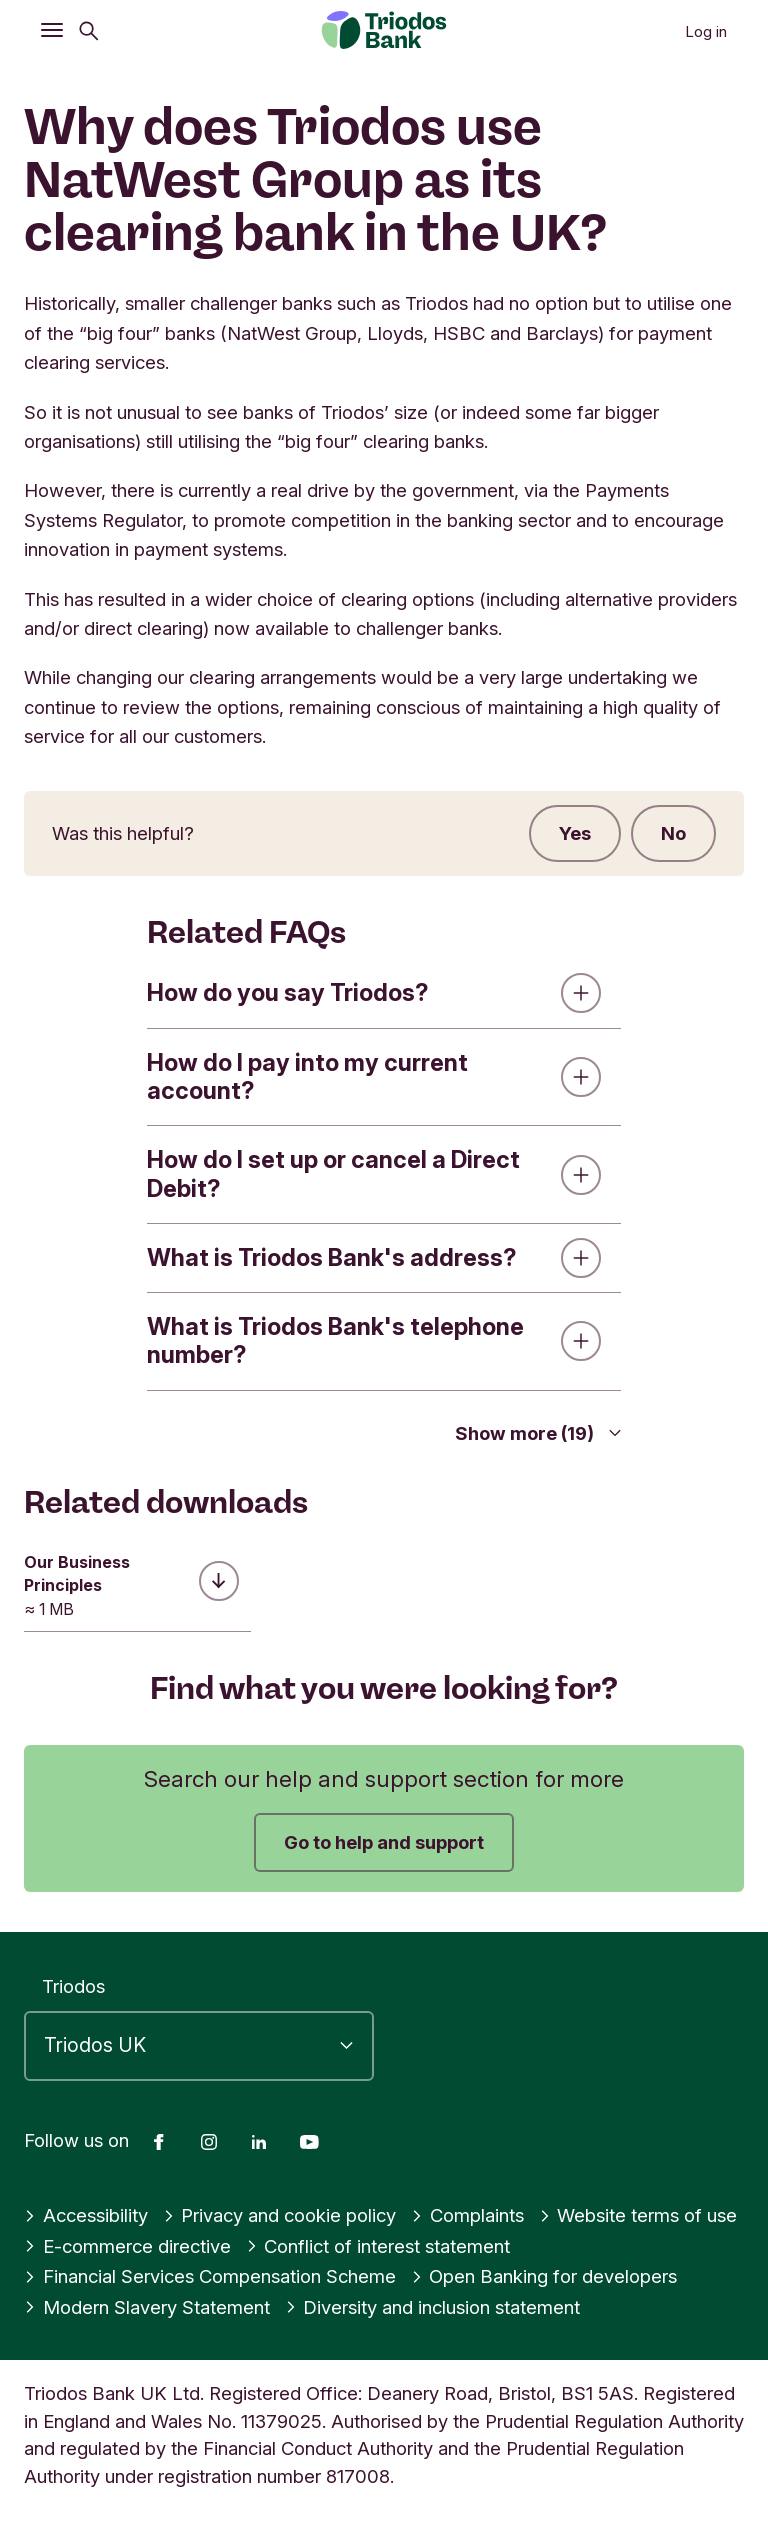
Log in (706, 31)
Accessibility (86, 2215)
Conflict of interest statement (378, 2246)
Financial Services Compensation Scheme (210, 2276)
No (673, 833)
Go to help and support (384, 1842)
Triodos (73, 1986)
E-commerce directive (127, 2246)
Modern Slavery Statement (147, 2307)
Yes (575, 833)
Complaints (467, 2215)
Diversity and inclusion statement (433, 2307)
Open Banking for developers (544, 2276)
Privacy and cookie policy (280, 2215)
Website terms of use (638, 2215)
